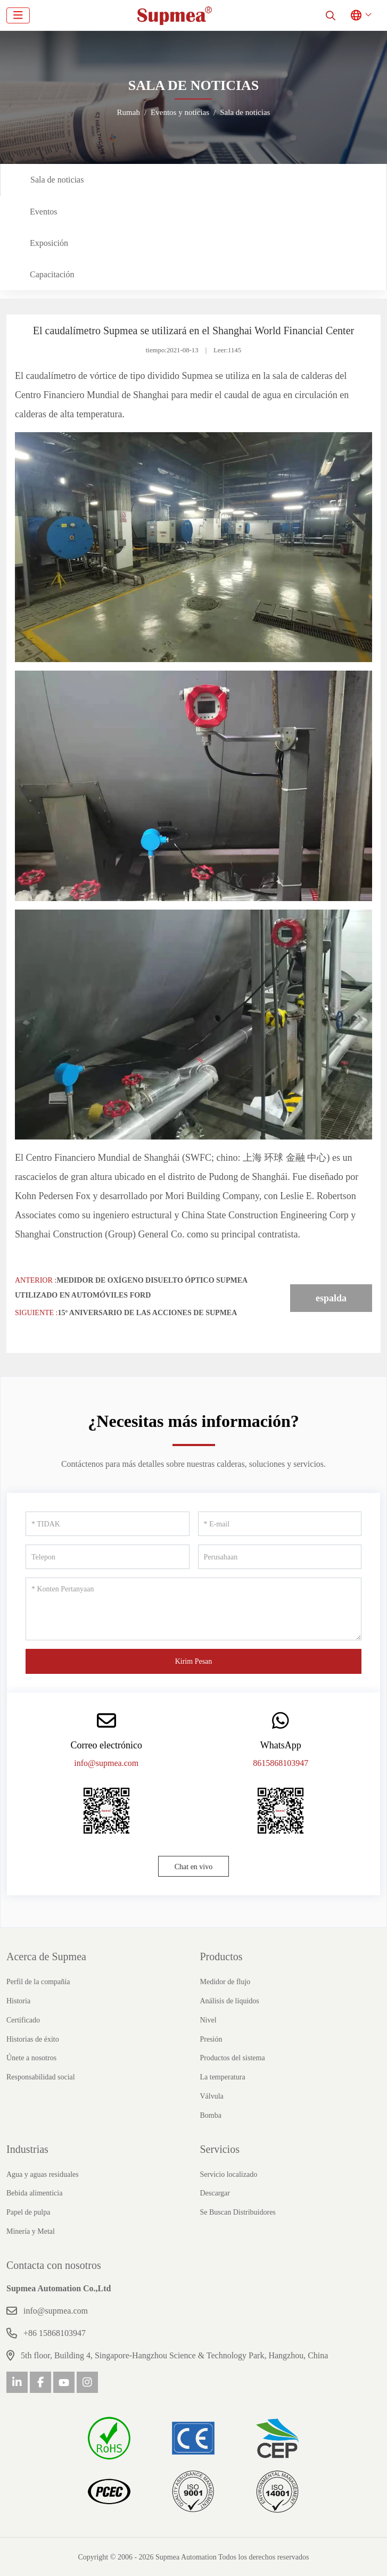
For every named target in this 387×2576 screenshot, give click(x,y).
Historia (18, 2001)
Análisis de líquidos (229, 2001)
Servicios (220, 2149)
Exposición (49, 242)
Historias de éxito (32, 2039)
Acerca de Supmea (46, 1956)
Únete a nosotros (31, 2058)
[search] (330, 15)
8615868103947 (280, 1763)
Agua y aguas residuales (42, 2174)
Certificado (23, 2020)
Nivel (208, 2020)
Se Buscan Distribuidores (238, 2212)
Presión (211, 2039)
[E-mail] (280, 1524)
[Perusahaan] (280, 1557)
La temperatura (222, 2077)
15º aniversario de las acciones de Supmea (147, 1313)
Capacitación (52, 274)
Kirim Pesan (193, 1661)
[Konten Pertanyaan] (193, 1609)
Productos (221, 1956)
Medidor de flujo (225, 1982)
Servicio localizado (229, 2174)
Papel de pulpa (28, 2212)
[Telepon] (108, 1557)
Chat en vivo (194, 1867)
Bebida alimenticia (34, 2193)
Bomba (210, 2115)
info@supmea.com (106, 1763)
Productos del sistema (232, 2058)
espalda (331, 1298)
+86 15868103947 (54, 2333)
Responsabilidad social (40, 2077)
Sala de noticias (57, 179)
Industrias (27, 2149)
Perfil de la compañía (38, 1982)
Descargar (215, 2193)
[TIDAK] (108, 1524)
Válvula (212, 2096)
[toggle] (18, 15)
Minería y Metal (30, 2231)
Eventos (43, 211)
